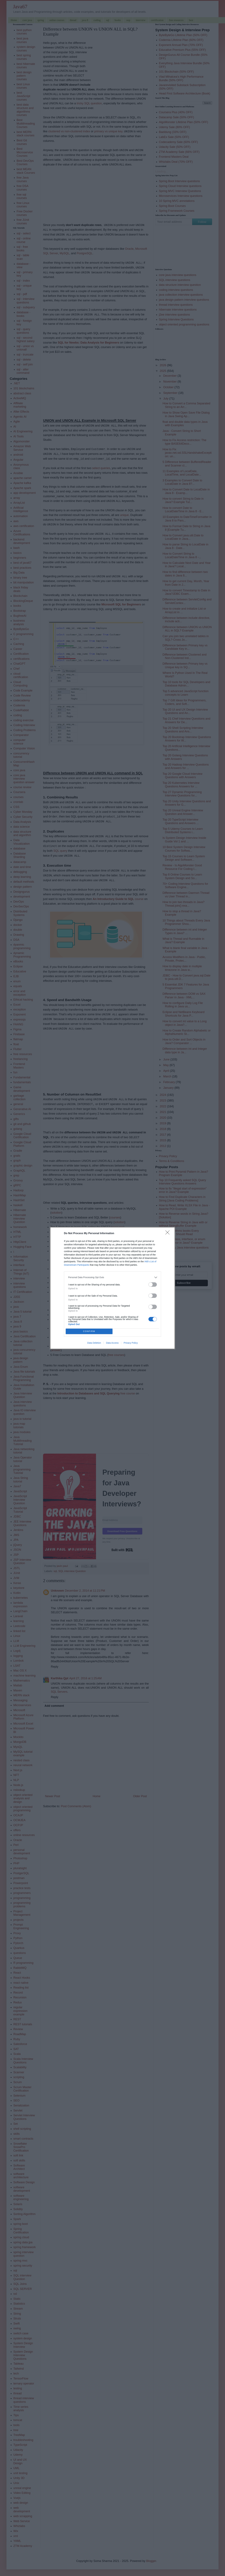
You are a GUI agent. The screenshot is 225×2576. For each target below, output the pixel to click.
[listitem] (112, 1277)
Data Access (112, 1343)
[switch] (152, 1284)
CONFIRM (89, 1331)
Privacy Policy (131, 1343)
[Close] (168, 1233)
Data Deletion (94, 1343)
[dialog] (112, 1288)
